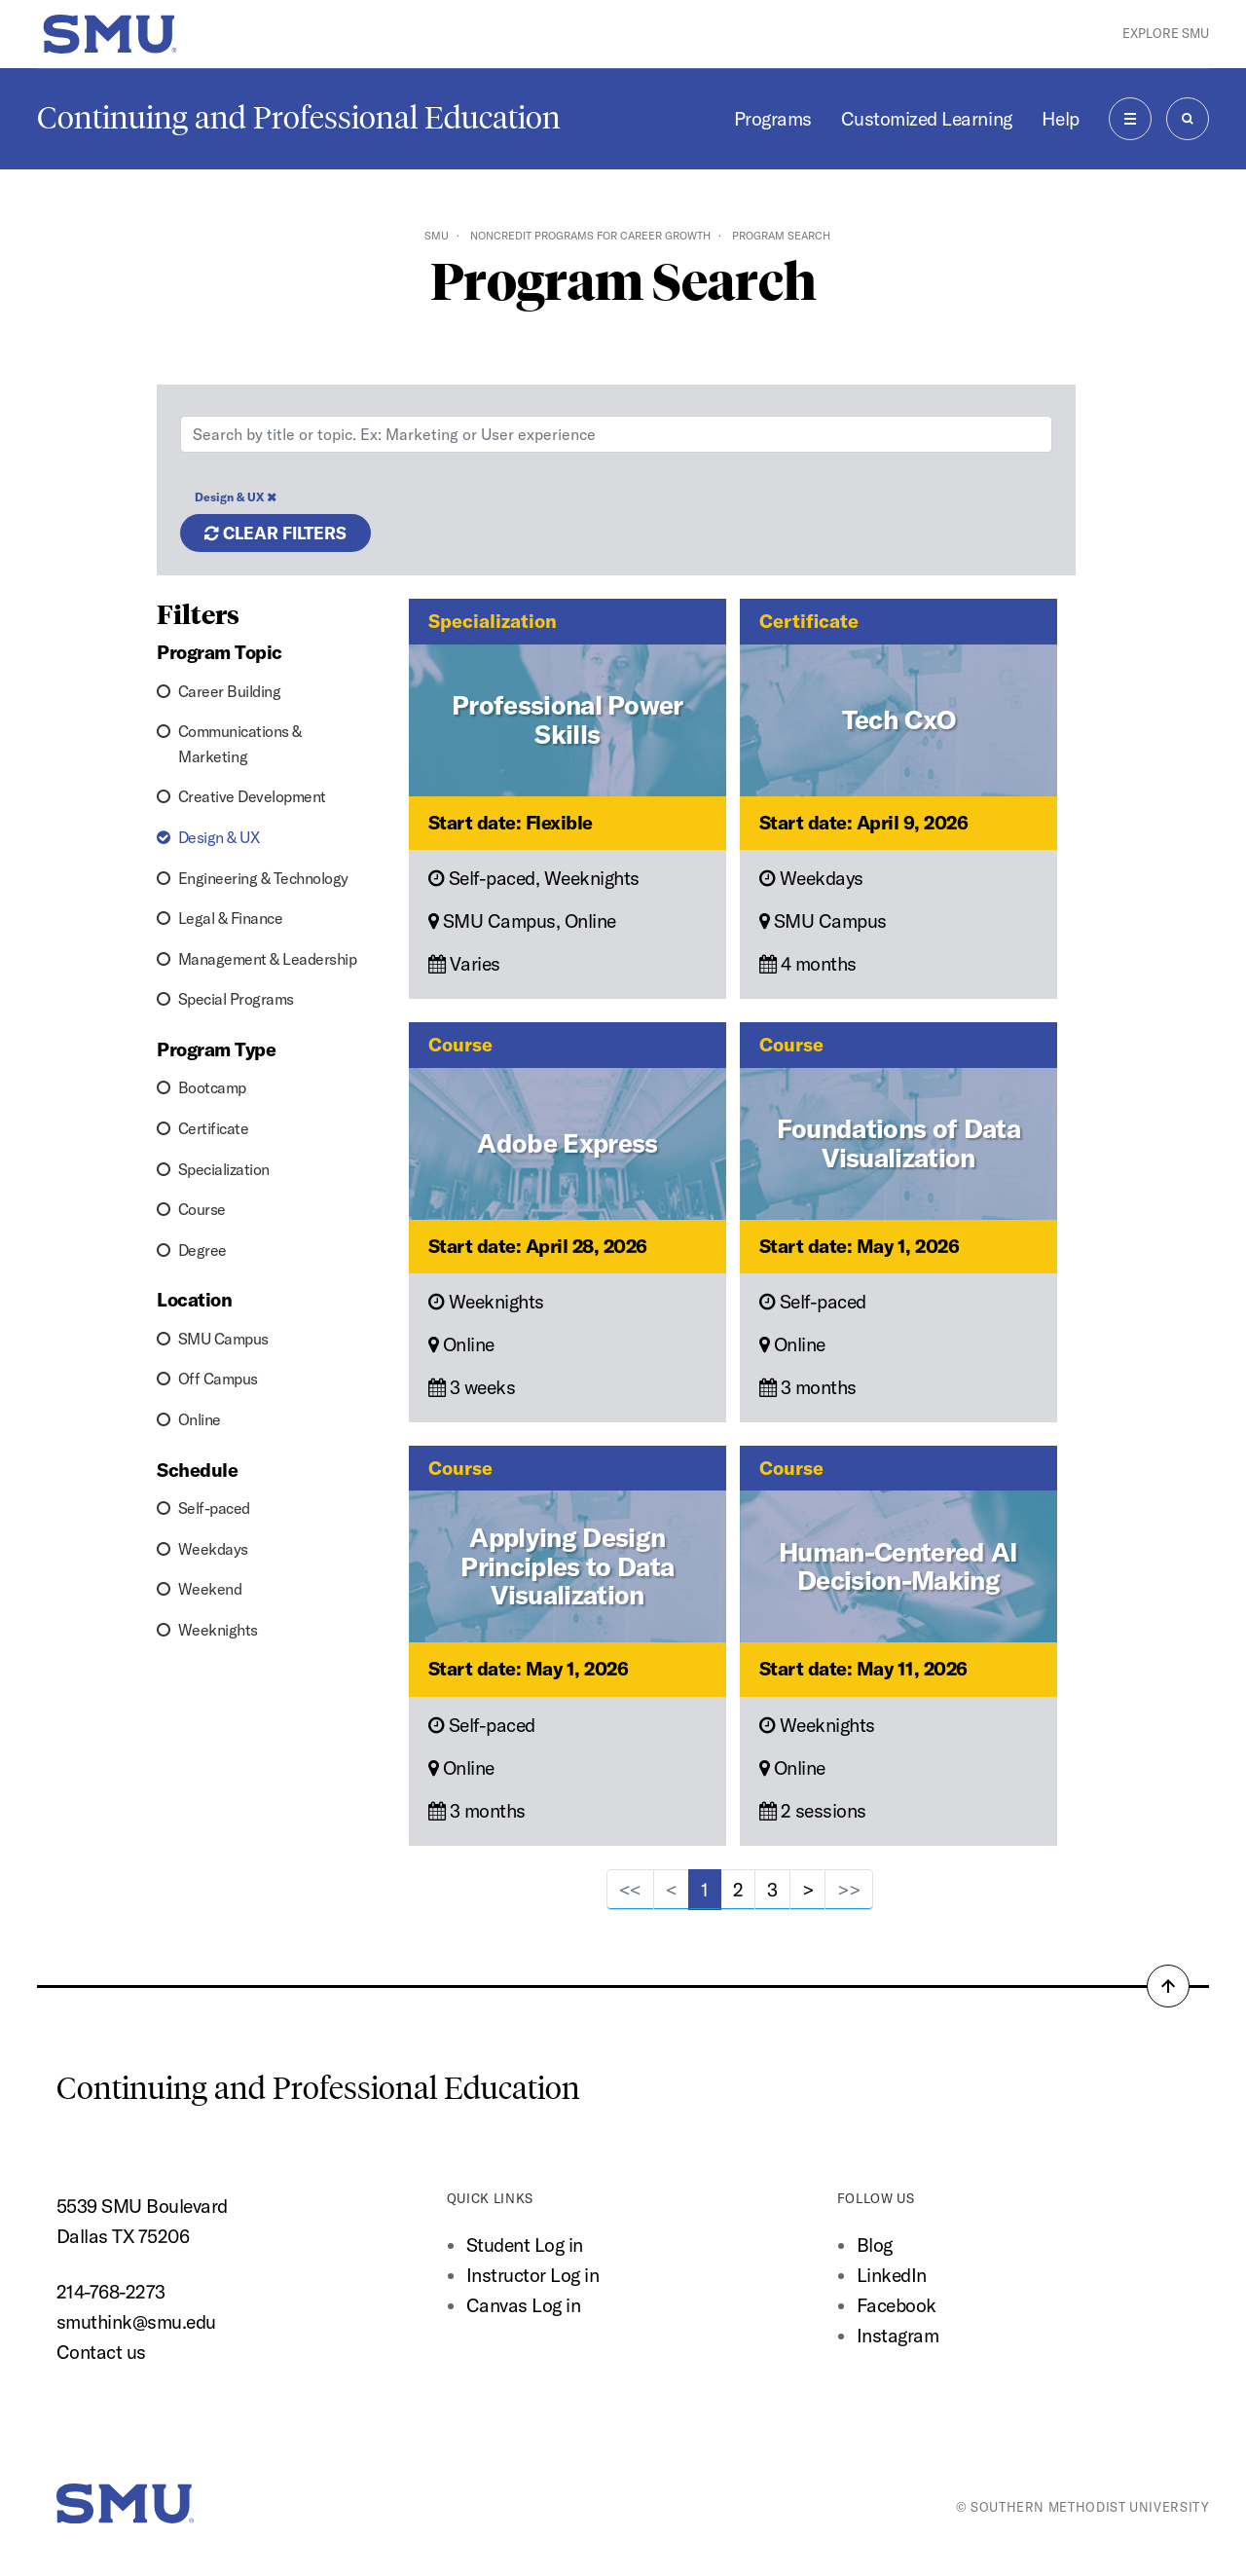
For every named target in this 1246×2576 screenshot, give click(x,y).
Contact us (101, 2352)
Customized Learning (926, 118)
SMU (436, 235)
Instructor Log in (533, 2275)
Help (1061, 118)
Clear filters (275, 533)
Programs (773, 118)
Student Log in (524, 2245)
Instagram (898, 2335)
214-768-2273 (110, 2291)
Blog (875, 2245)
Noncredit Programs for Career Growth (590, 235)
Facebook (896, 2305)
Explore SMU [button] (1165, 33)
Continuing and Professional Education (299, 117)
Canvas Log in (523, 2305)
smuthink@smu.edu (136, 2322)
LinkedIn (892, 2275)
